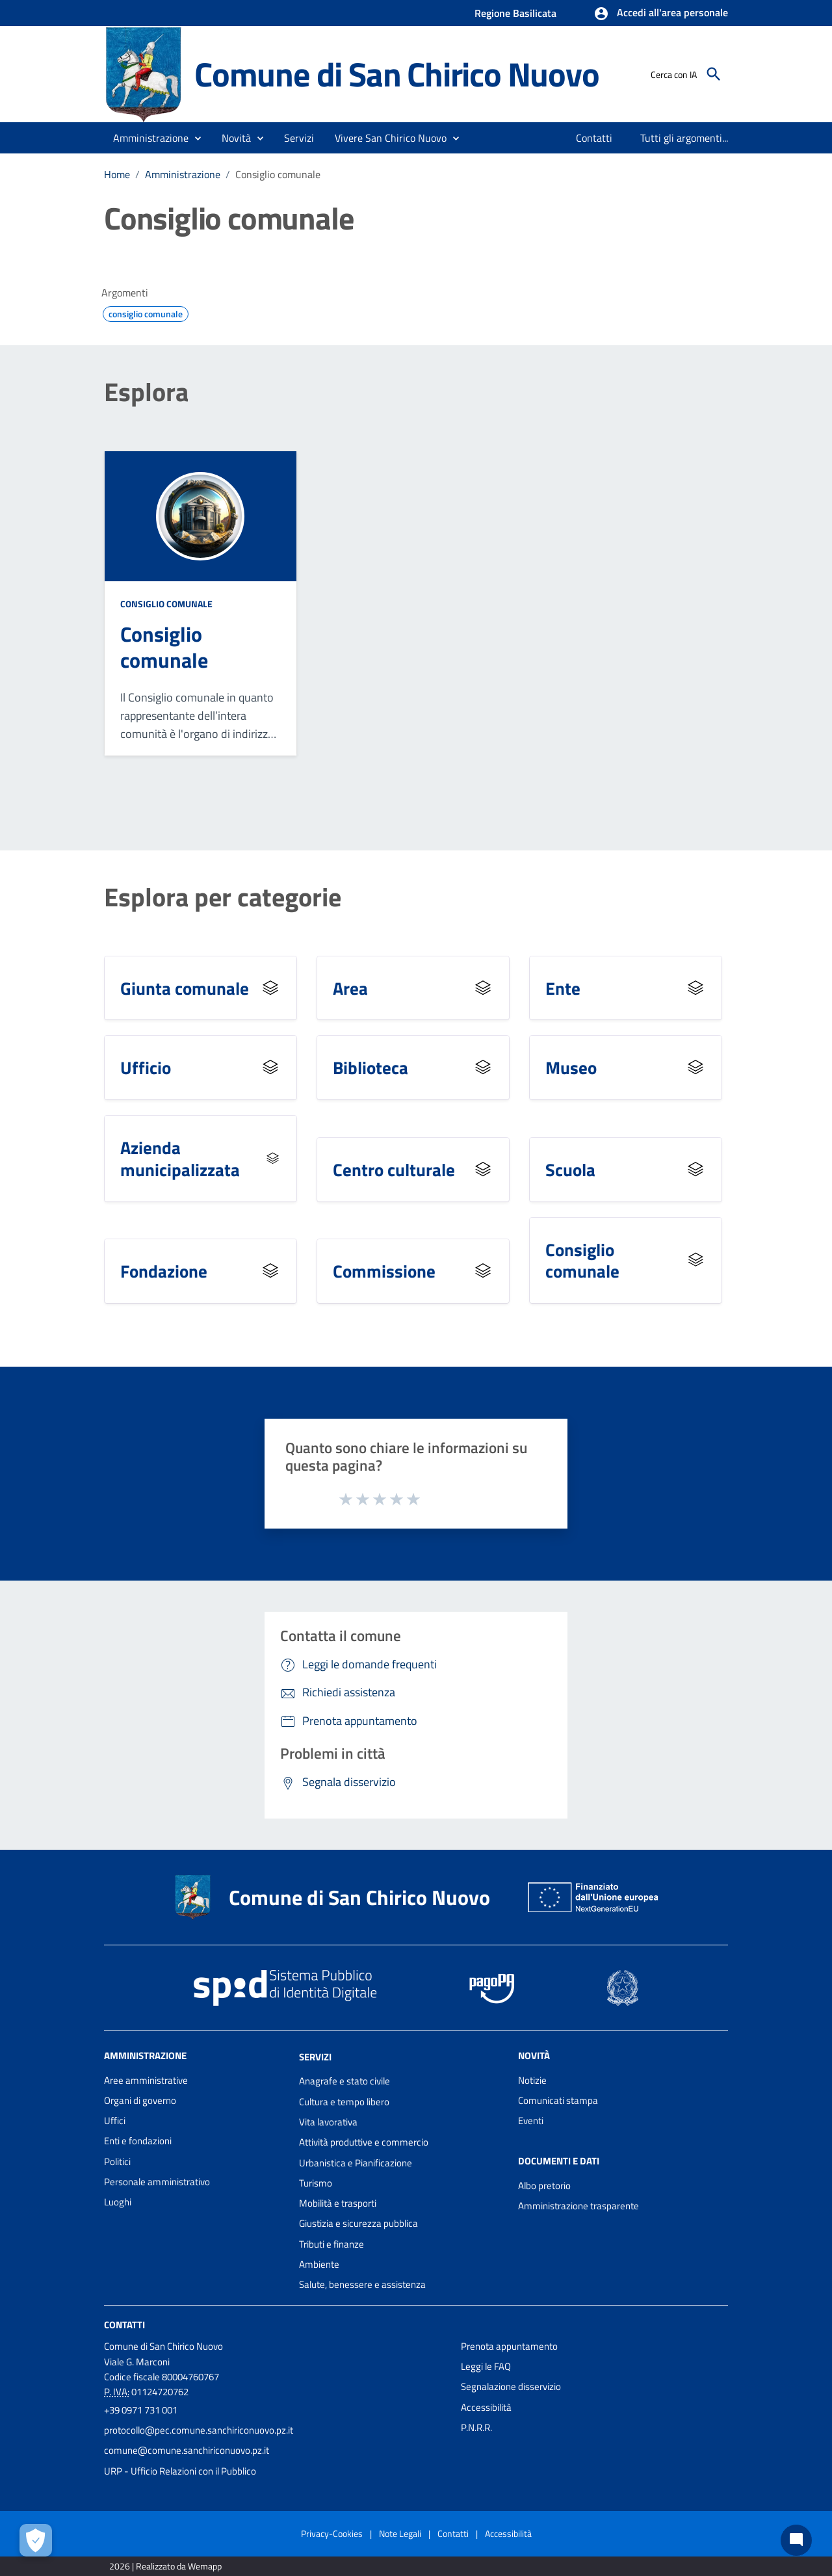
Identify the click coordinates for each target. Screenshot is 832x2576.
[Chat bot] (796, 2540)
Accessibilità (486, 2407)
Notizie (532, 2080)
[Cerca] (713, 74)
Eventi (530, 2120)
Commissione (384, 1270)
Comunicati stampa (558, 2100)
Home (117, 174)
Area (350, 988)
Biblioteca (370, 1067)
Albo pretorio (544, 2185)
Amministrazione (182, 174)
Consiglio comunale (277, 174)
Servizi (315, 2056)
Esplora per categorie (222, 897)
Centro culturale (394, 1169)
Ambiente (319, 2264)
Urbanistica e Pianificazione (355, 2162)
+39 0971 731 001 (140, 2409)
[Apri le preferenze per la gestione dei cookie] (36, 2540)
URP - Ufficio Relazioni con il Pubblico (180, 2471)
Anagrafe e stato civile (344, 2080)
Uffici (114, 2120)
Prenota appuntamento (509, 2346)
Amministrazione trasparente (578, 2205)
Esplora (146, 392)
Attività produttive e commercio (363, 2142)
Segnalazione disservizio (511, 2386)
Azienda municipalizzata (180, 1158)
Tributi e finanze (331, 2244)
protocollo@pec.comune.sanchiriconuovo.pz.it (198, 2430)
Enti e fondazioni (138, 2140)
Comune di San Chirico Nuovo (396, 73)
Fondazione (163, 1270)
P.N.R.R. (476, 2427)
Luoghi (117, 2201)
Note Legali (400, 2533)
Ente (562, 988)
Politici (117, 2161)
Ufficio (145, 1067)
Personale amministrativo (157, 2181)
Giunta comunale (184, 988)
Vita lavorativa (328, 2121)
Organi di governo (140, 2100)
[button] (660, 13)
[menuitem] (594, 138)
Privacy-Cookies (332, 2533)
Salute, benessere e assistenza (362, 2284)
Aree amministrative (146, 2080)
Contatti (124, 2324)
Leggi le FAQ (486, 2366)
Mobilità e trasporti (337, 2203)
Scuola (570, 1169)
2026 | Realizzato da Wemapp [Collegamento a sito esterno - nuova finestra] (165, 2566)
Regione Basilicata (515, 13)
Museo (571, 1067)
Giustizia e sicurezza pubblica (358, 2223)
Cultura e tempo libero (344, 2101)
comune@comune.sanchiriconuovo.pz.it (186, 2450)
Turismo (315, 2182)
